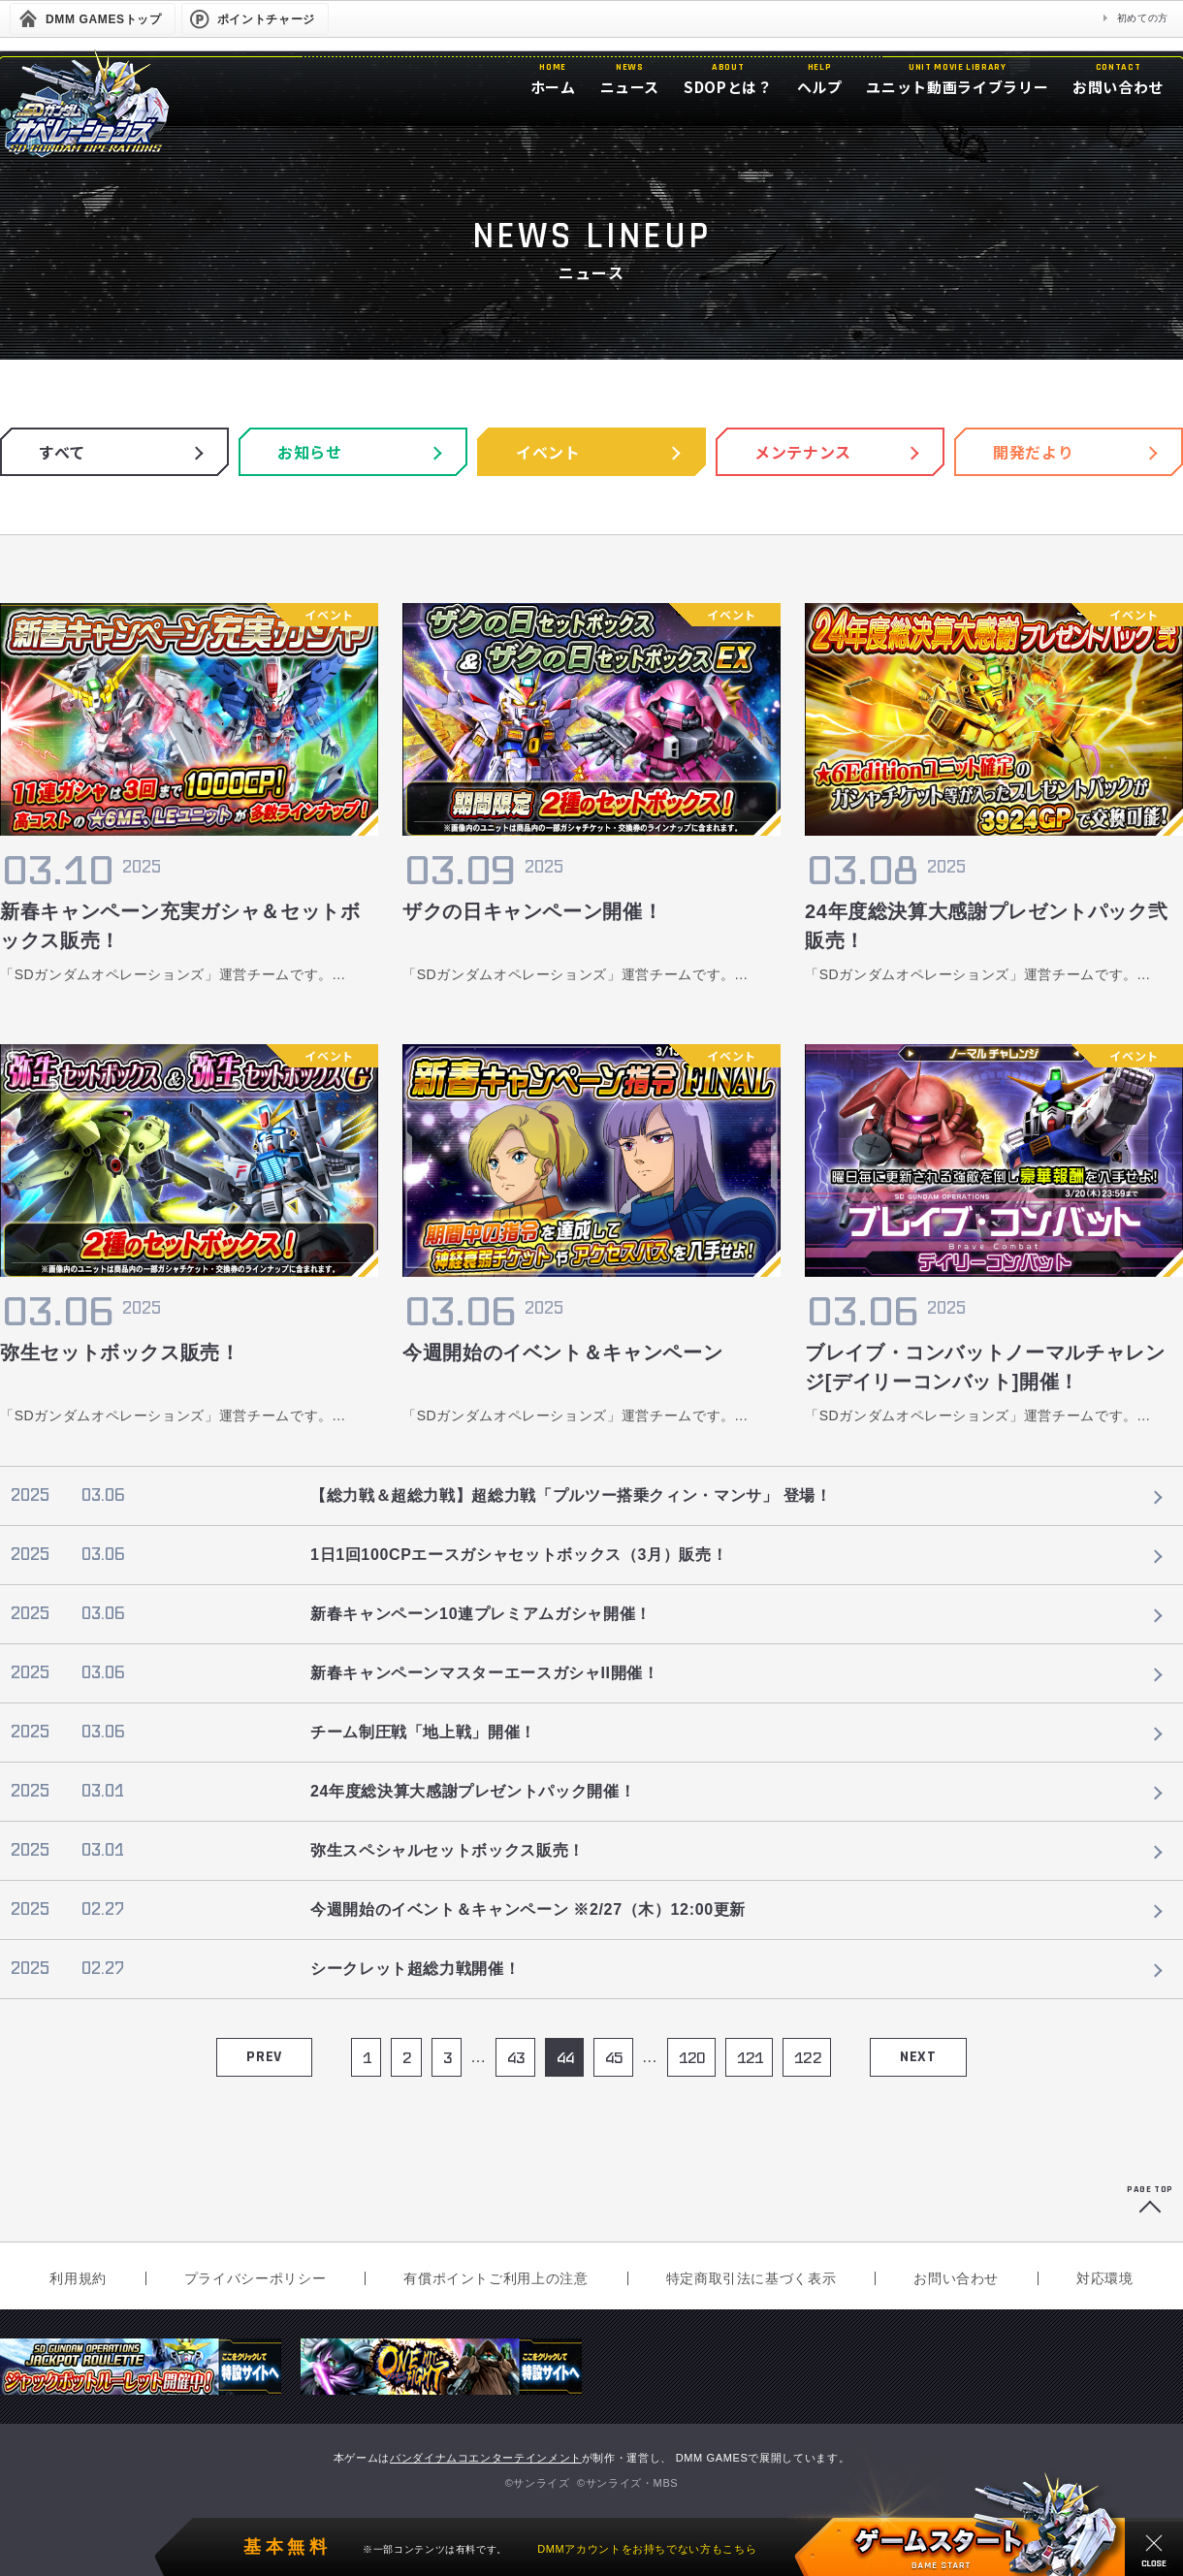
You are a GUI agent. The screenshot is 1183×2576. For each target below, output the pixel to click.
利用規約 (78, 2278)
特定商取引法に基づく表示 (751, 2278)
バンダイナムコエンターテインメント (486, 2458)
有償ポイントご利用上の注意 (495, 2278)
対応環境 (1105, 2278)
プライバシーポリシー (255, 2278)
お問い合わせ (956, 2278)
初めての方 (1142, 18)
